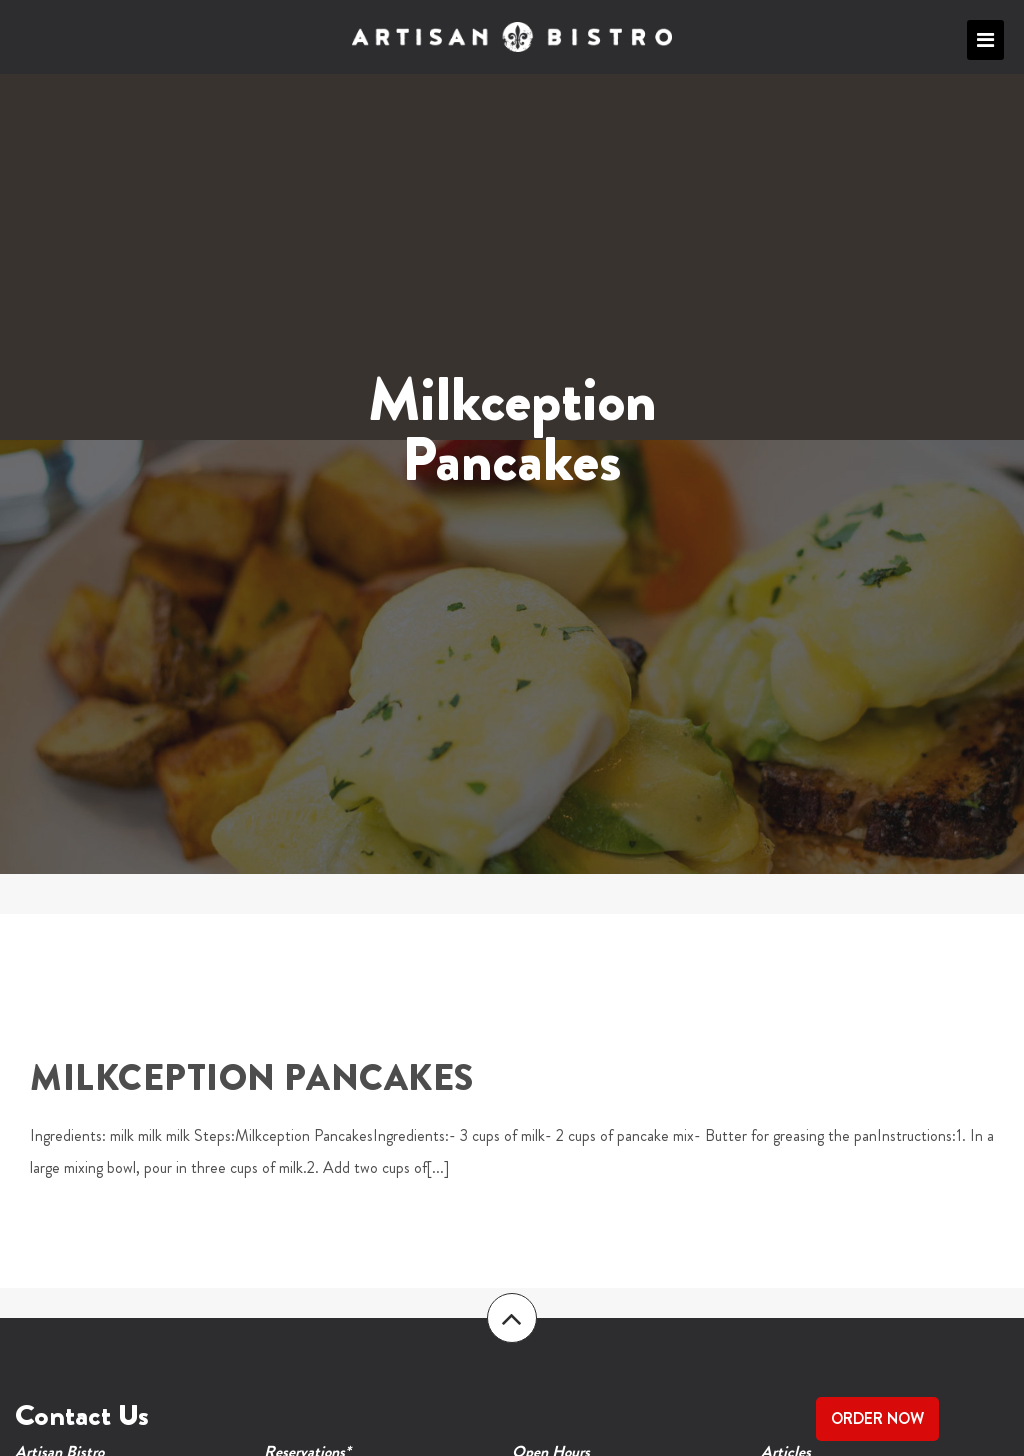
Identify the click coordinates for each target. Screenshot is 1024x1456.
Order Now (877, 1418)
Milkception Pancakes (252, 1078)
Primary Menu (985, 40)
